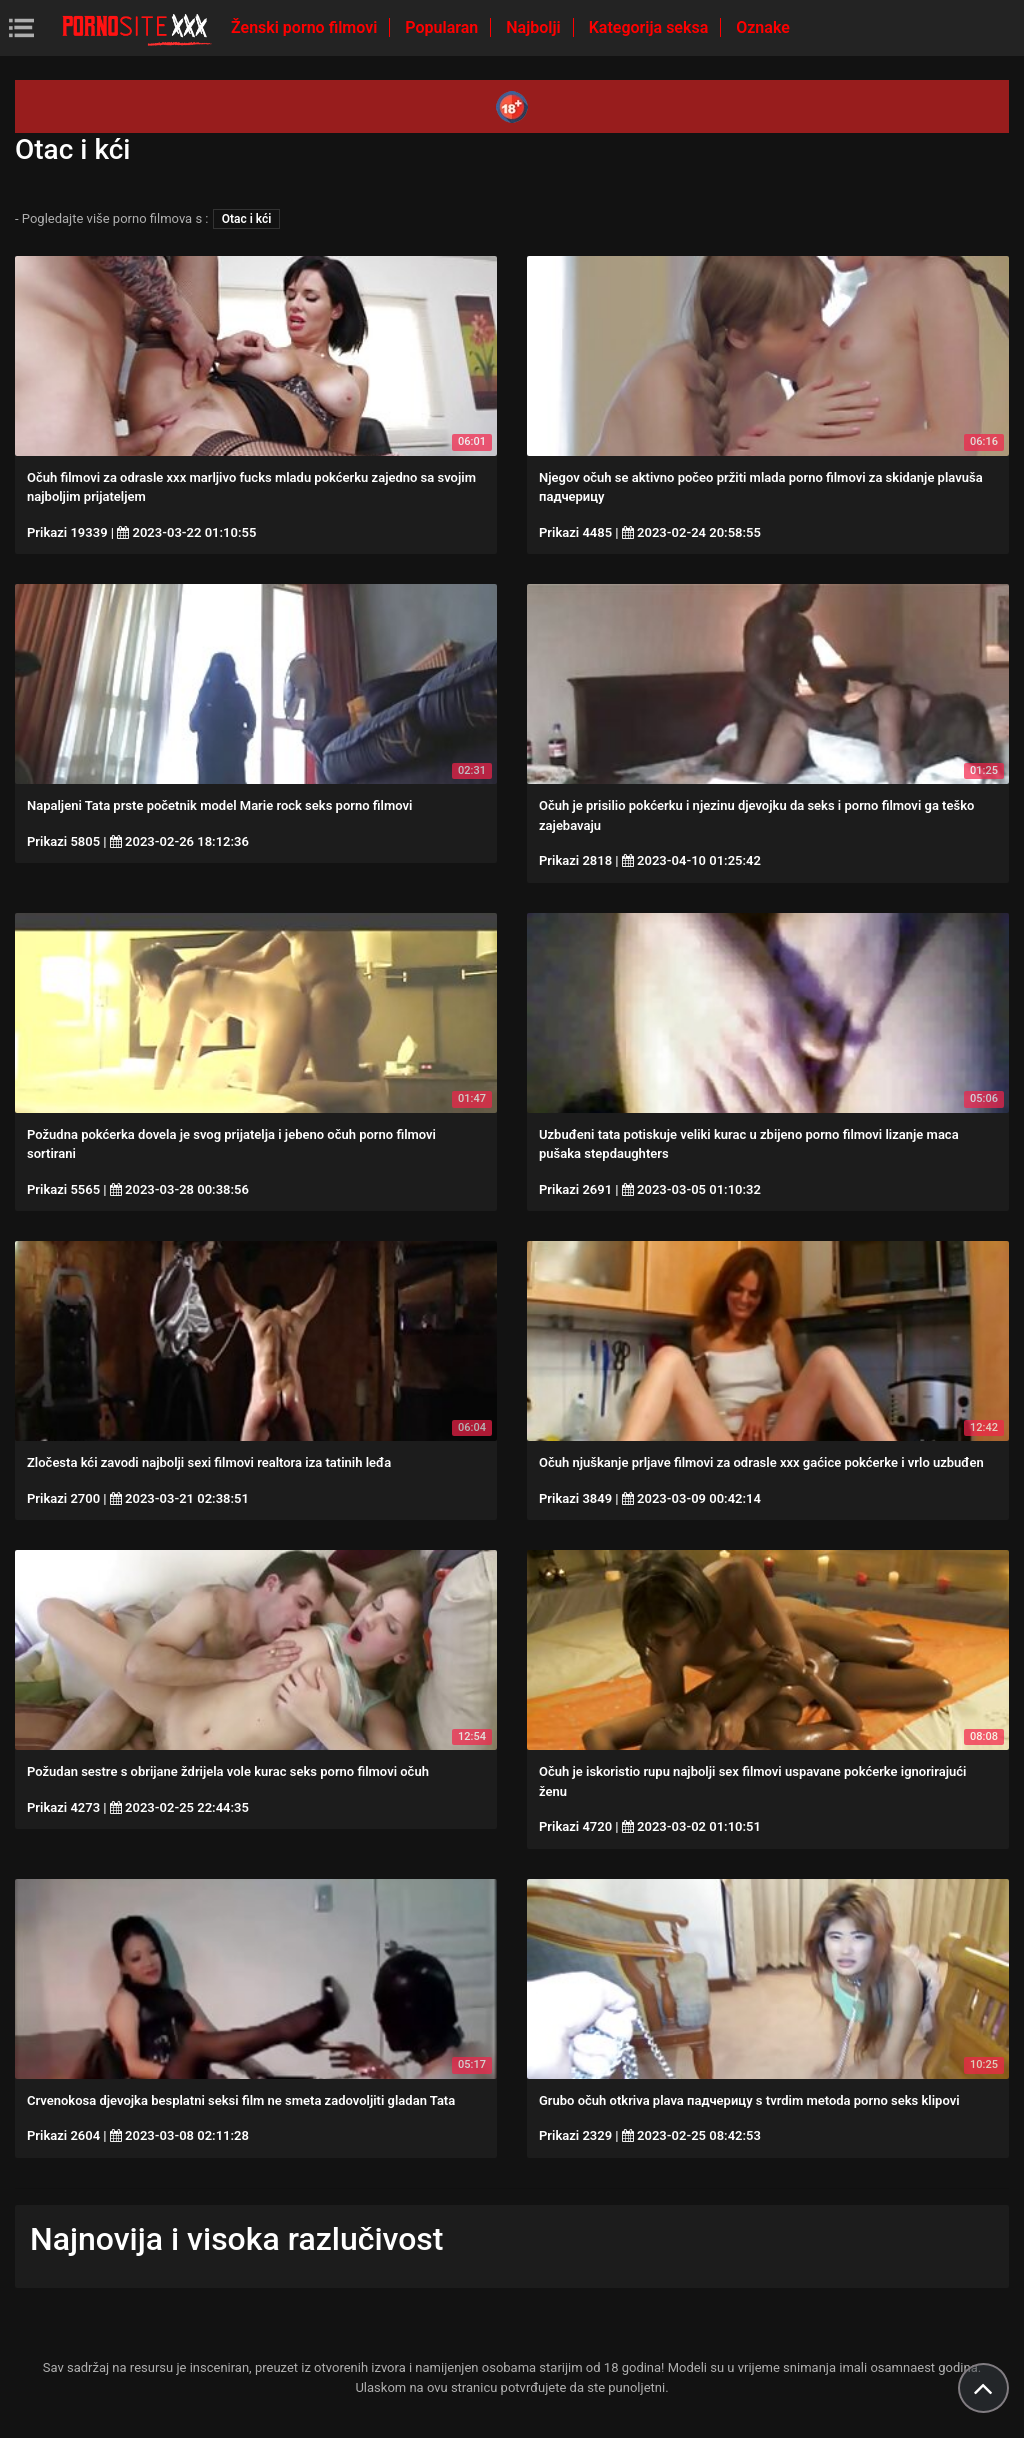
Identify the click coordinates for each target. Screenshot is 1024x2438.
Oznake (763, 27)
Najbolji (535, 27)
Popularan (443, 27)
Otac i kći (247, 219)
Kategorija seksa (651, 27)
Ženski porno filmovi (306, 27)
